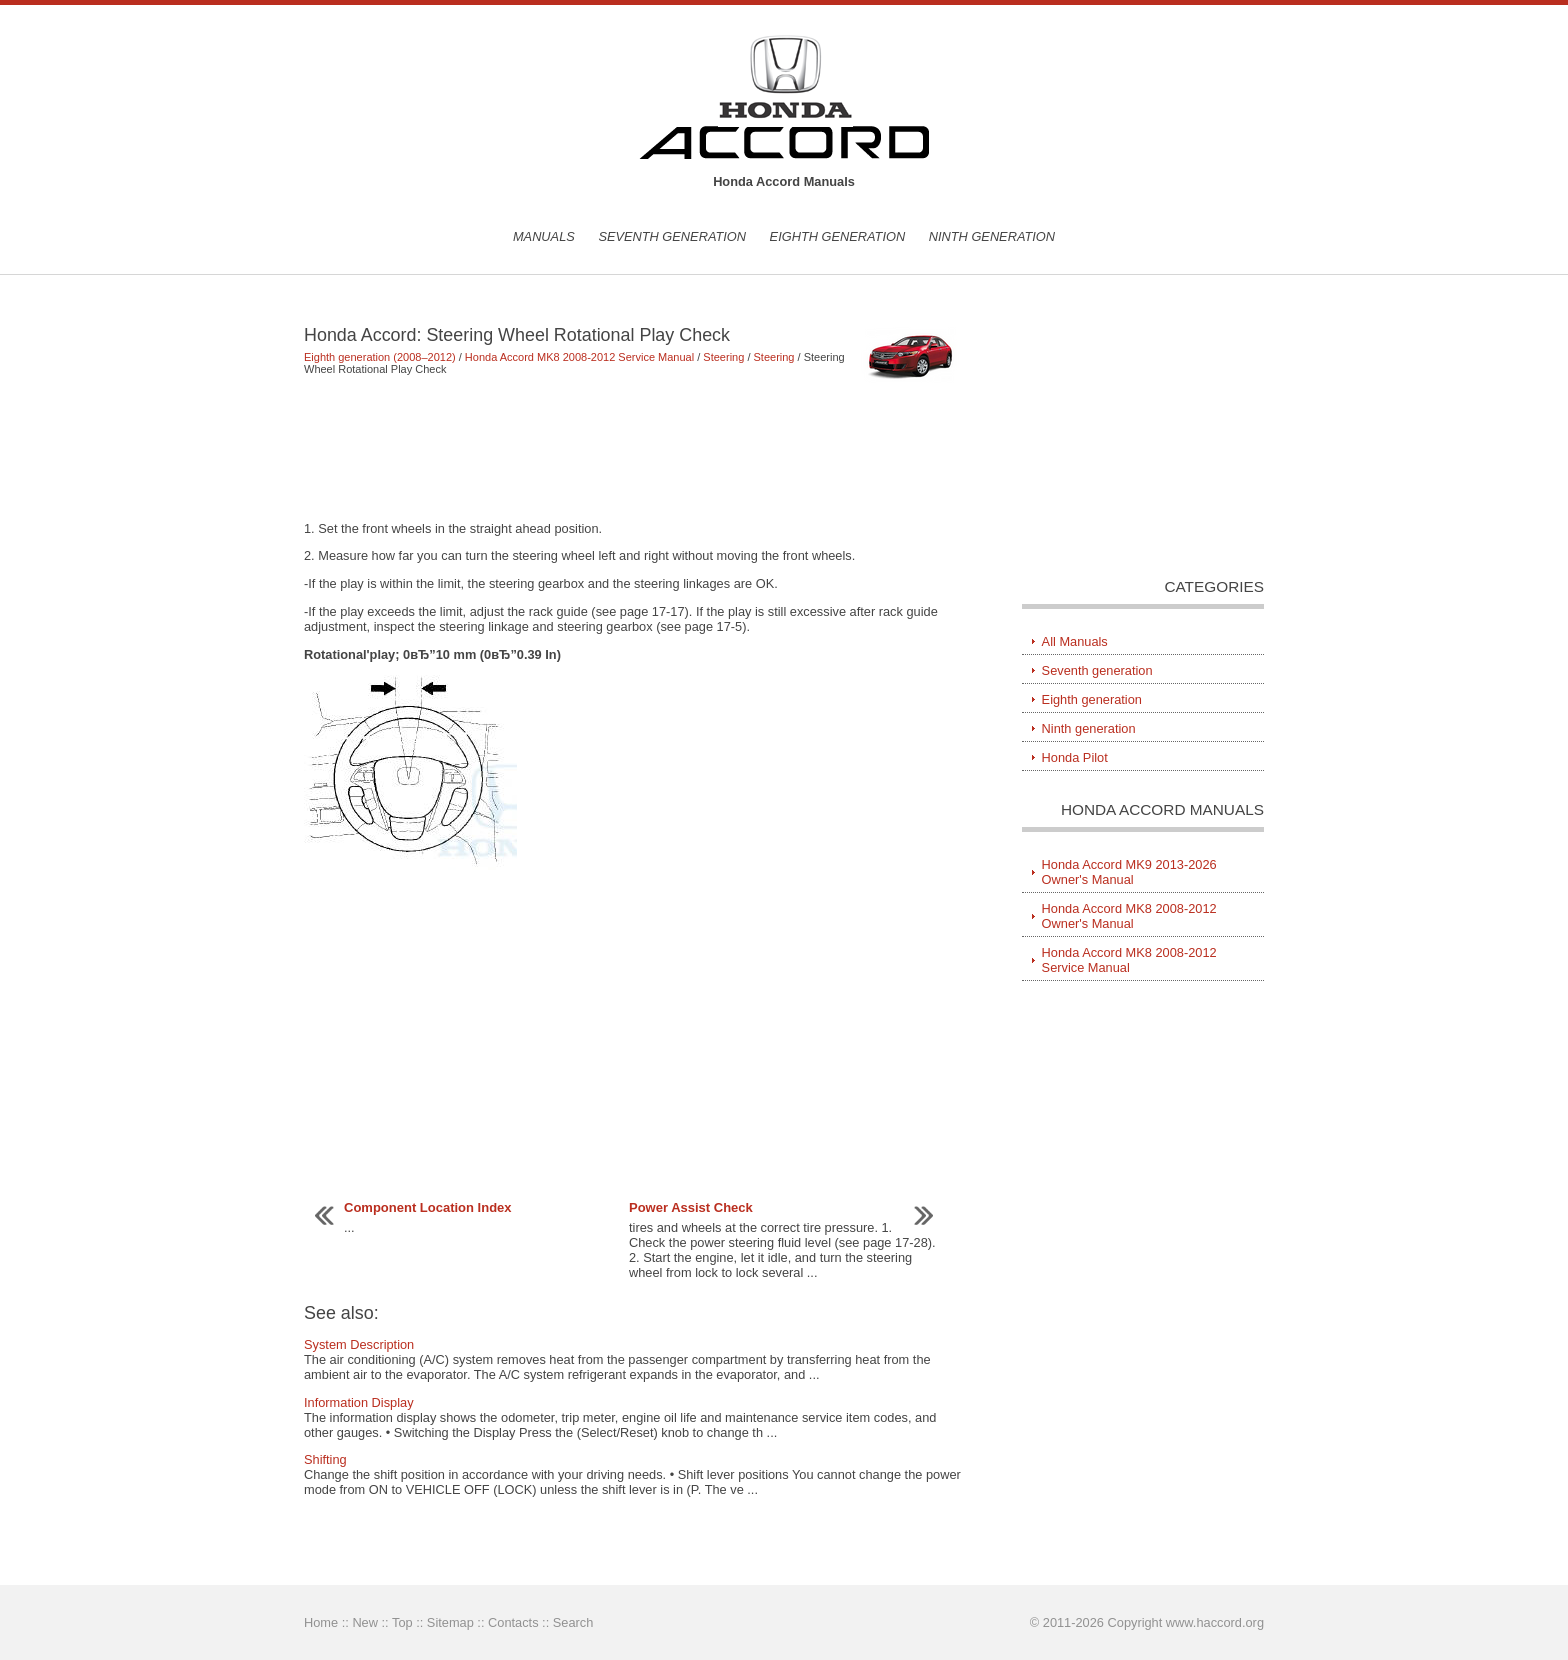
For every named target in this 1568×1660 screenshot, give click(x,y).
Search (573, 1622)
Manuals (544, 236)
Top (402, 1622)
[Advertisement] (633, 448)
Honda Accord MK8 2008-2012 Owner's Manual (1129, 916)
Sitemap (450, 1622)
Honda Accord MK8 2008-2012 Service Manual (579, 357)
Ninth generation (992, 236)
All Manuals (1075, 641)
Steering (723, 357)
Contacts (513, 1622)
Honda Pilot (1075, 757)
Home (321, 1622)
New (365, 1622)
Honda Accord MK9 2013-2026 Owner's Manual (1129, 872)
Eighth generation (838, 236)
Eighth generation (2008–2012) (380, 357)
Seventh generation (672, 236)
